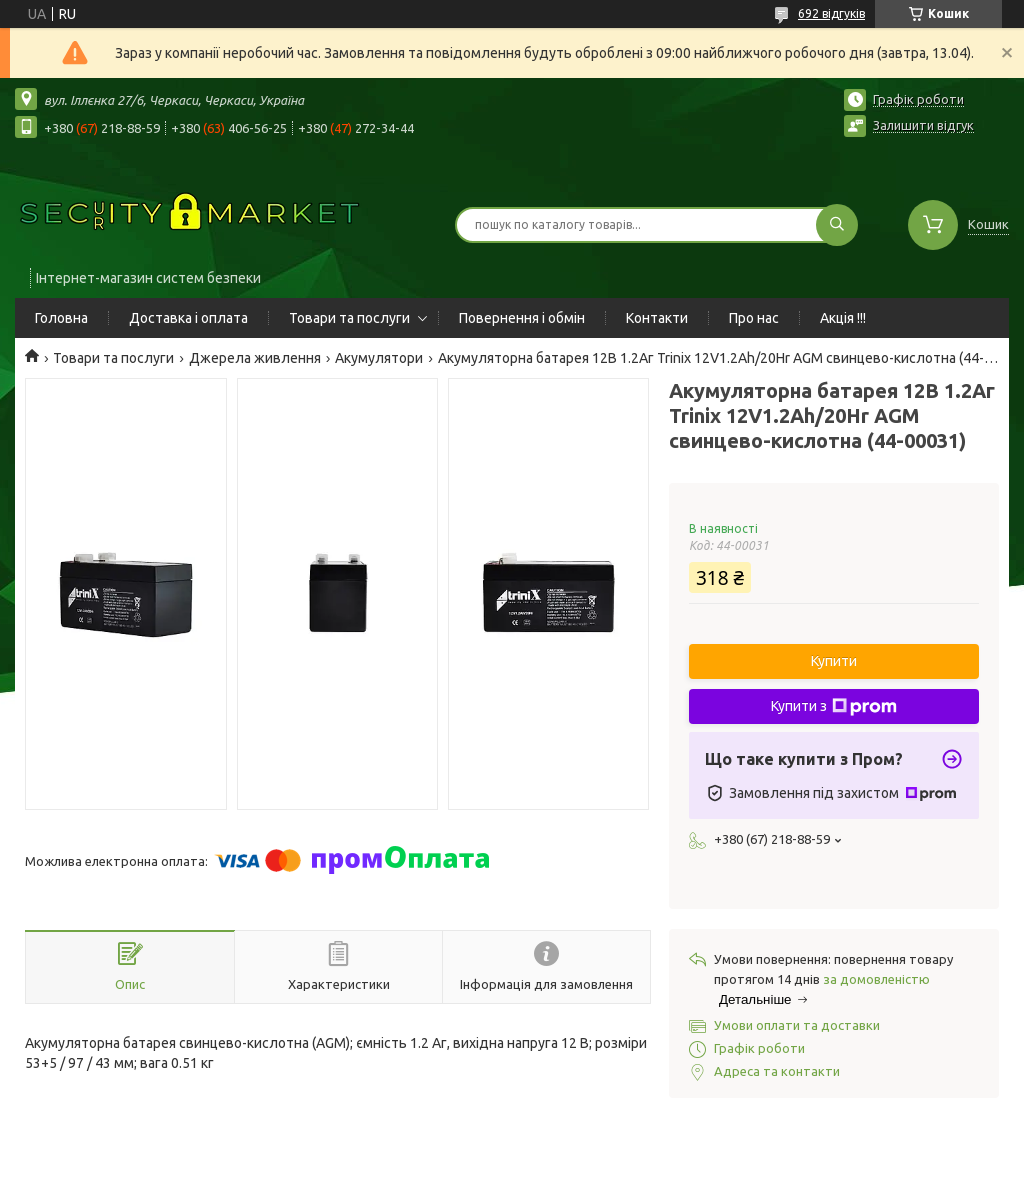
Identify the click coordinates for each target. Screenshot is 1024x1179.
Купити (834, 661)
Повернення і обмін (522, 318)
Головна (61, 318)
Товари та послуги (349, 318)
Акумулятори (379, 358)
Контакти (657, 318)
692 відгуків (831, 13)
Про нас (754, 318)
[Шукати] (837, 225)
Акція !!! (843, 318)
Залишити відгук (923, 125)
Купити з (834, 707)
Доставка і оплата (188, 318)
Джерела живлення (255, 358)
